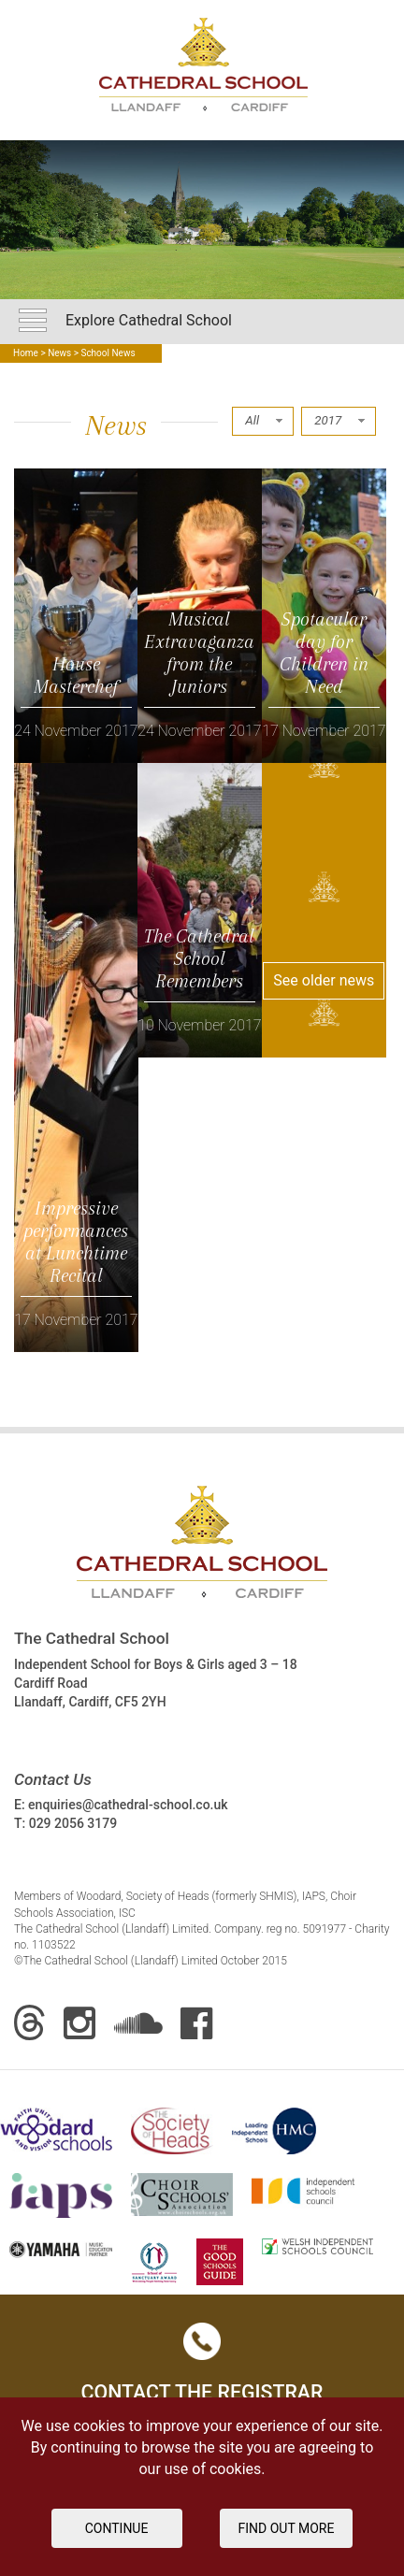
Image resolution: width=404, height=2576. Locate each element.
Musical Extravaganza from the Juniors (199, 653)
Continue (117, 2528)
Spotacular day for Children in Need (324, 653)
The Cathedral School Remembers (199, 958)
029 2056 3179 (73, 1823)
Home (25, 353)
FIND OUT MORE (286, 2528)
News (59, 353)
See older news (323, 980)
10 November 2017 (199, 1025)
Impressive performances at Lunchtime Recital (75, 1242)
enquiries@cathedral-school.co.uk (127, 1804)
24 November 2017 (75, 731)
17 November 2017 (323, 731)
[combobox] (263, 421)
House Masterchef (76, 675)
